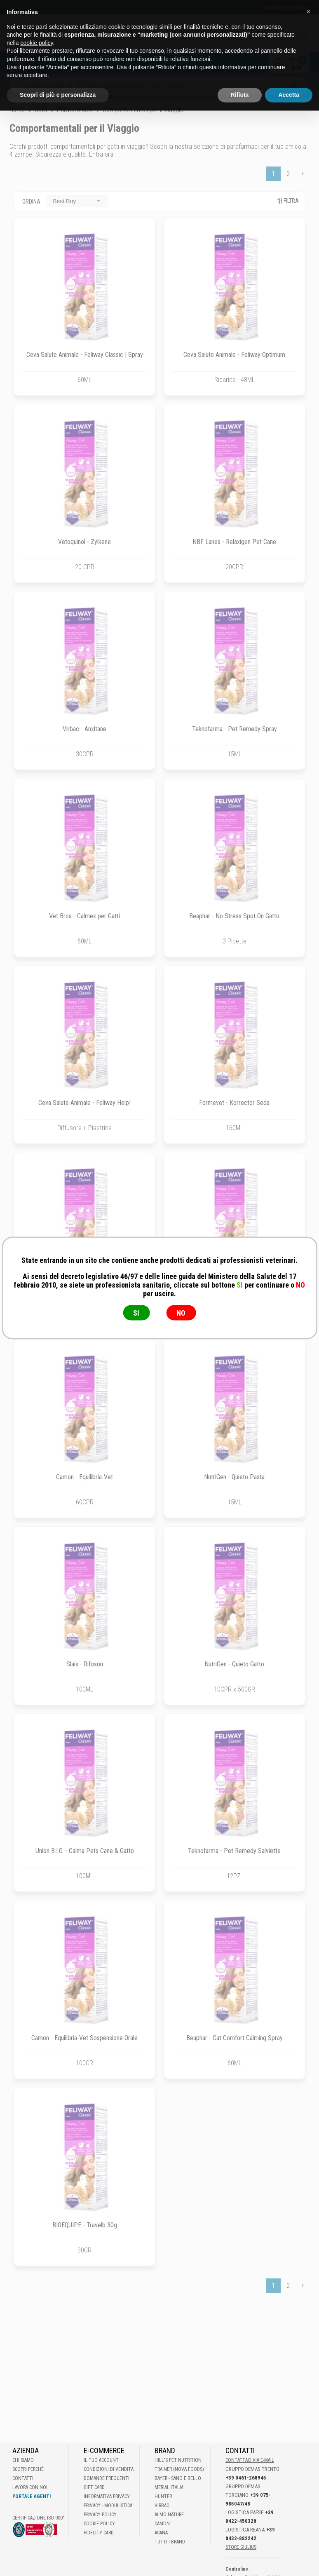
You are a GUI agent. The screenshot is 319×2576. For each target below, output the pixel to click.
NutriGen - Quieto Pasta (234, 1477)
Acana (161, 2533)
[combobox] (77, 201)
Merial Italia (169, 2487)
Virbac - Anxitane (84, 729)
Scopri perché (28, 2469)
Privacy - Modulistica (108, 2505)
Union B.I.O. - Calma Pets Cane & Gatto (84, 1851)
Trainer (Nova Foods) (179, 2469)
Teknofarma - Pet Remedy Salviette (234, 1851)
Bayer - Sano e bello (178, 2478)
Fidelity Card (99, 2533)
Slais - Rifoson (84, 1664)
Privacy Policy (100, 2514)
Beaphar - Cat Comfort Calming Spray (234, 2038)
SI (136, 1313)
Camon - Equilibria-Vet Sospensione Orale (84, 2038)
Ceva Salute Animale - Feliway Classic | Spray (84, 355)
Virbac (162, 2505)
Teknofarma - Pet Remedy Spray (234, 729)
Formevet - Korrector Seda (234, 1103)
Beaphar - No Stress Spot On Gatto (234, 916)
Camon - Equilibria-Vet (84, 1477)
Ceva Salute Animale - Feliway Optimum (234, 355)
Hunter (163, 2496)
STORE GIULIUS (240, 2547)
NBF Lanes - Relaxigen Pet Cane (234, 542)
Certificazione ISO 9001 (38, 2518)
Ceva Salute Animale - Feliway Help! (84, 1103)
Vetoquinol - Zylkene (84, 542)
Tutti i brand (170, 2542)
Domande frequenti (106, 2478)
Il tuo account (101, 2460)
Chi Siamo (23, 2460)
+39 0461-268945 (245, 2478)
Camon (162, 2524)
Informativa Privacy (107, 2496)
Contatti (22, 2478)
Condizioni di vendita (109, 2469)
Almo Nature (169, 2514)
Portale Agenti (31, 2496)
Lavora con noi (29, 2487)
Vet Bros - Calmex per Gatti (84, 916)
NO (180, 1313)
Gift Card (94, 2487)
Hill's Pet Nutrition (178, 2460)
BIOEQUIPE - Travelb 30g (84, 2225)
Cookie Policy (99, 2524)
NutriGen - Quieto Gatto (234, 1664)
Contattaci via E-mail (249, 2460)
